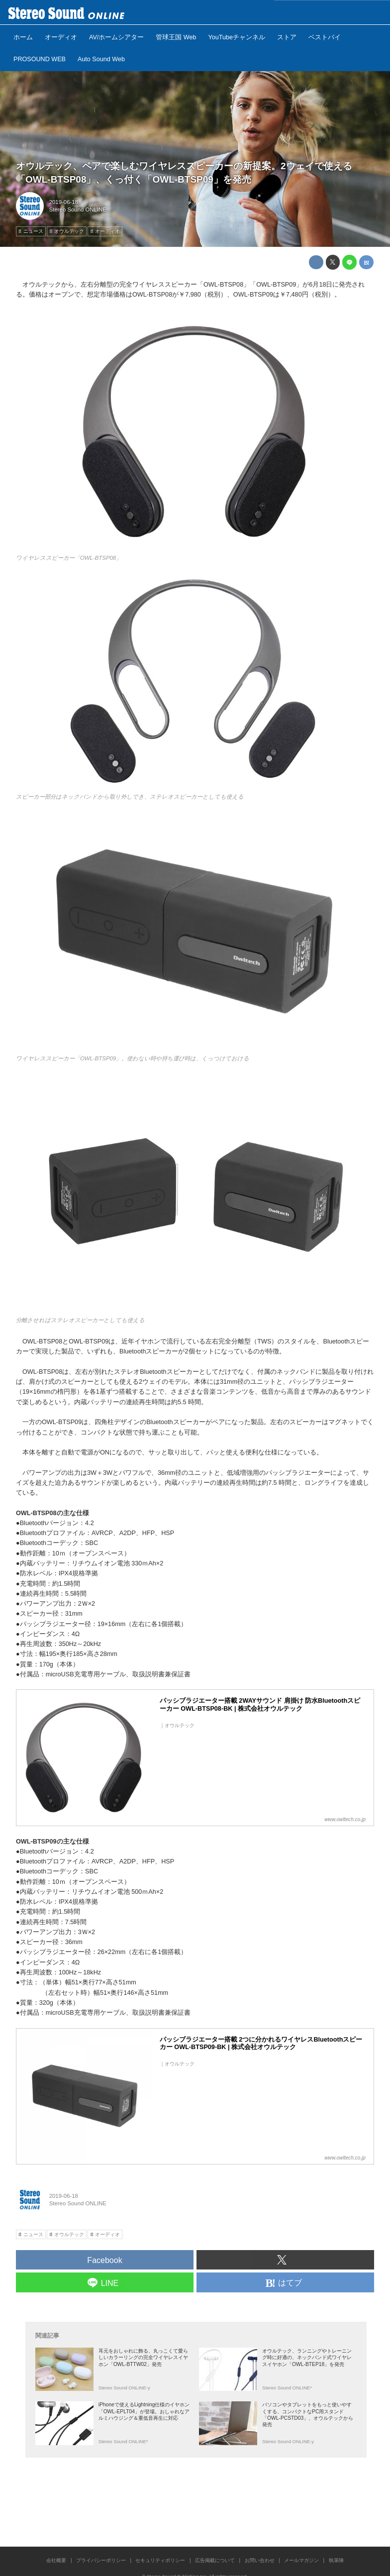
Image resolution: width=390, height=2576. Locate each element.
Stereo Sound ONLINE (77, 209)
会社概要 (56, 2560)
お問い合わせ (260, 2560)
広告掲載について (215, 2560)
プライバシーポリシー (101, 2560)
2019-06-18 (63, 202)
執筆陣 (336, 2560)
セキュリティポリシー (160, 2560)
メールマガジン (301, 2560)
